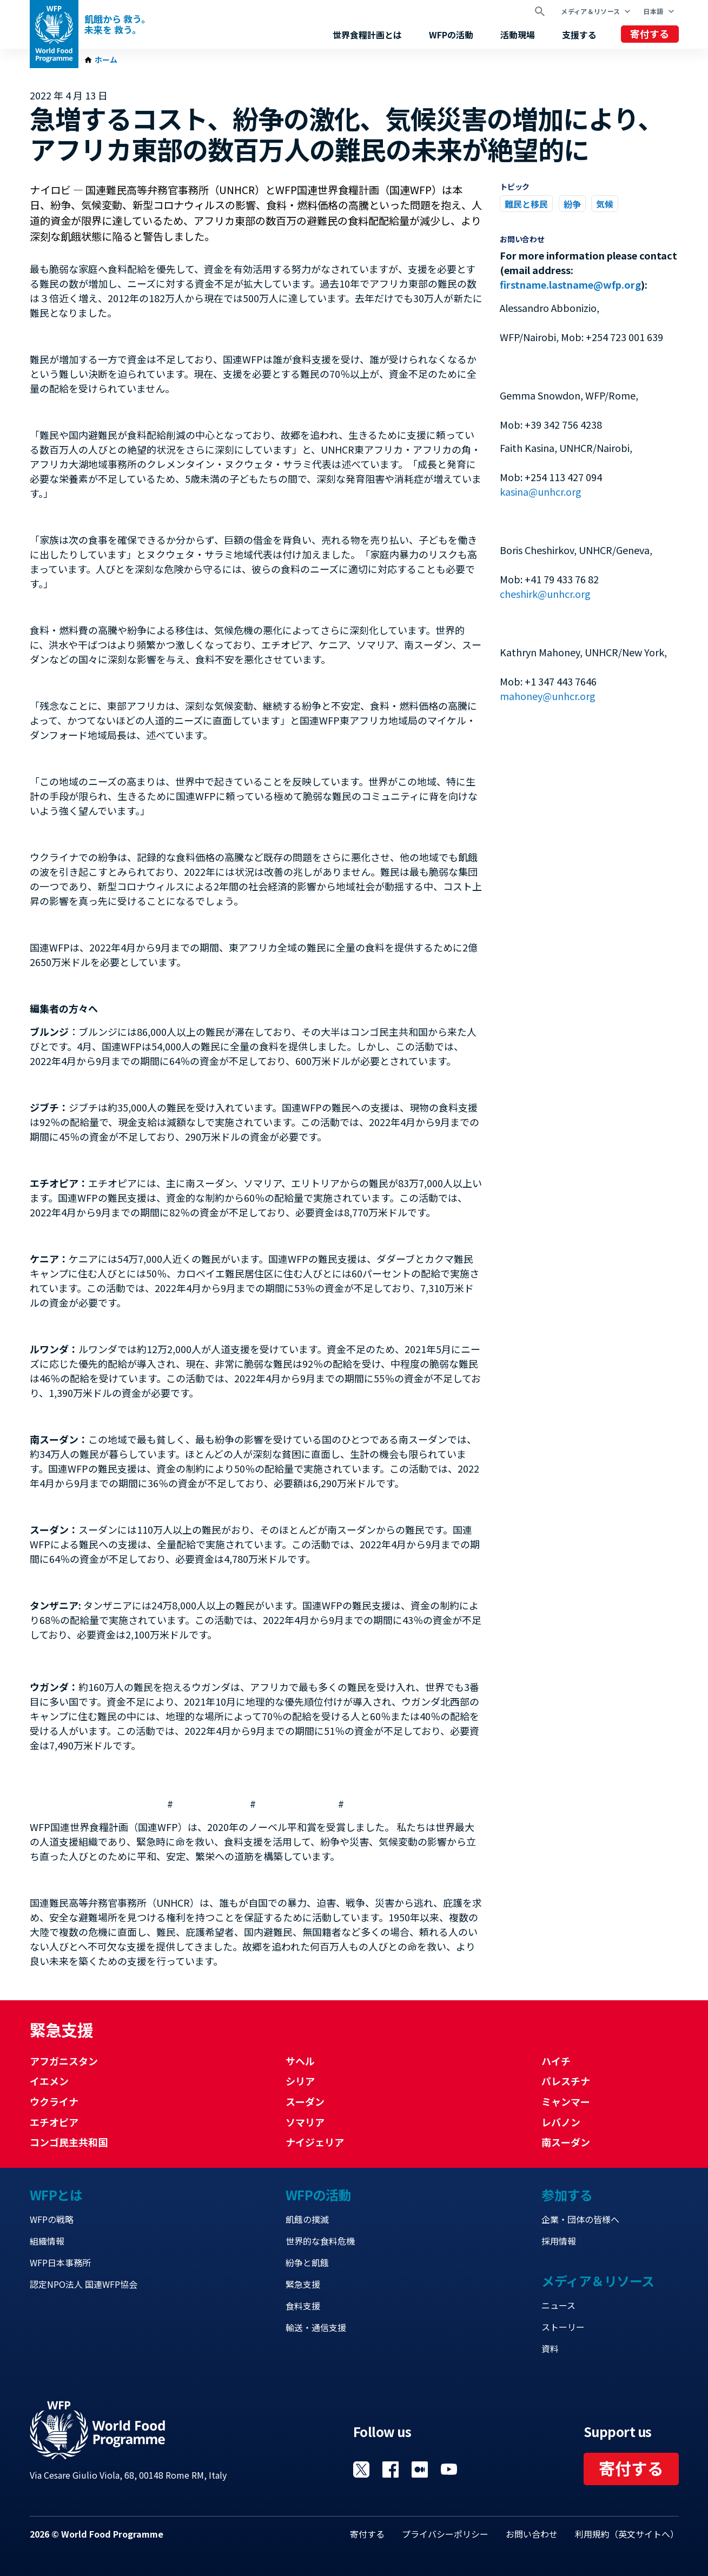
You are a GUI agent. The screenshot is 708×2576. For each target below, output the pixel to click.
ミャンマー (565, 2101)
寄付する (649, 33)
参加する (566, 2194)
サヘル (300, 2061)
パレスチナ (565, 2081)
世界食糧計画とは (367, 34)
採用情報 (558, 2240)
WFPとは (56, 2194)
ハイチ (556, 2061)
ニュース (558, 2305)
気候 (604, 203)
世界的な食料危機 (320, 2240)
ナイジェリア (315, 2142)
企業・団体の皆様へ (580, 2219)
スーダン (305, 2101)
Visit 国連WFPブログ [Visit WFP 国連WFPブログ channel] (420, 2469)
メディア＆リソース (590, 11)
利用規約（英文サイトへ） (627, 2533)
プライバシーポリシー (445, 2533)
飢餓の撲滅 (307, 2219)
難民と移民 (526, 203)
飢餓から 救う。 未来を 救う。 (117, 24)
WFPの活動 (451, 34)
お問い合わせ (532, 2533)
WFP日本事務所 (60, 2262)
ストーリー (563, 2326)
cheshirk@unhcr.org (545, 594)
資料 (550, 2348)
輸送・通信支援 (316, 2327)
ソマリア (305, 2122)
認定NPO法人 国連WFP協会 (83, 2284)
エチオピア (54, 2122)
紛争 (572, 203)
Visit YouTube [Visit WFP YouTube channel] (449, 2469)
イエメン (49, 2081)
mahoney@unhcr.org (547, 696)
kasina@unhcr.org (540, 491)
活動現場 (517, 34)
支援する (579, 34)
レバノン (560, 2122)
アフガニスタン (64, 2061)
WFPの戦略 (52, 2219)
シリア (300, 2081)
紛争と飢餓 (307, 2262)
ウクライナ (54, 2101)
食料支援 (303, 2305)
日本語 (653, 11)
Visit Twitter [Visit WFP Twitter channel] (361, 2469)
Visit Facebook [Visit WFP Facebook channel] (390, 2469)
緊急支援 (303, 2284)
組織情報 (47, 2240)
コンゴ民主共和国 (69, 2142)
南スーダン (565, 2142)
